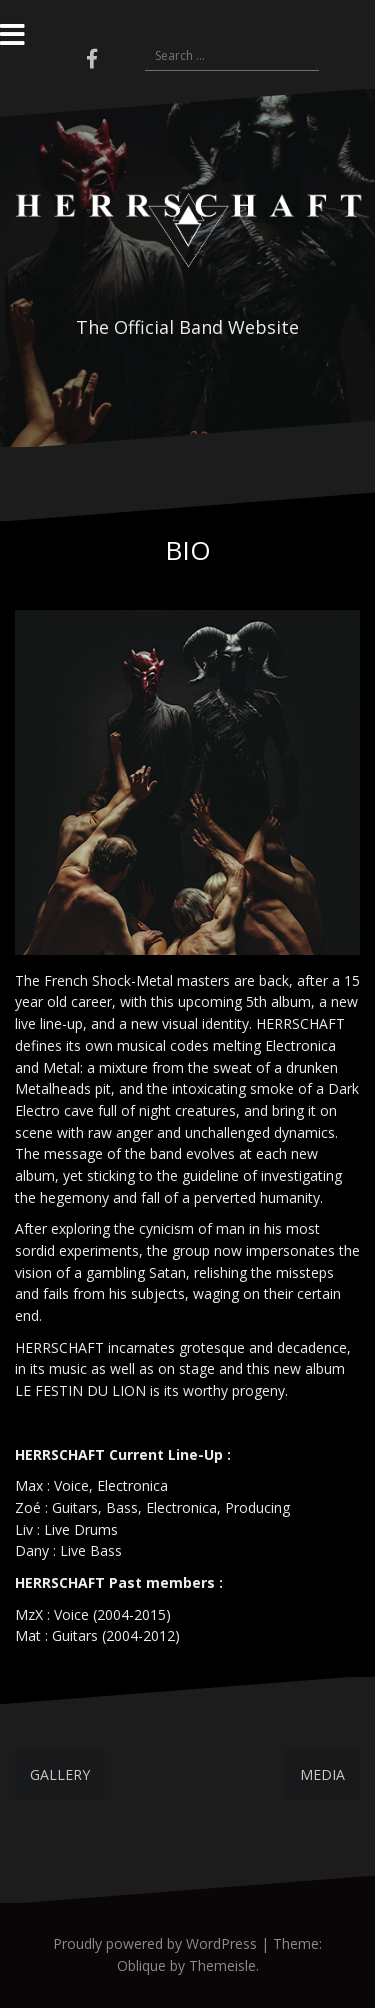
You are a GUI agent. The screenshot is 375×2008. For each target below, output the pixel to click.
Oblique (141, 1965)
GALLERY (60, 1774)
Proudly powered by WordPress (155, 1943)
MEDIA (322, 1774)
